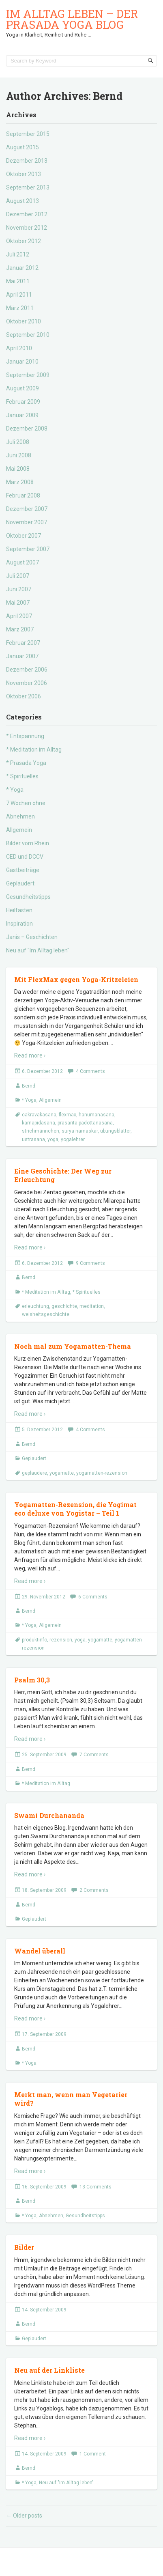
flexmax (67, 1115)
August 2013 (22, 201)
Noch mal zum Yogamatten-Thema (72, 1346)
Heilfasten (19, 910)
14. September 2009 (44, 2310)
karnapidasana (38, 1123)
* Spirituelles (22, 776)
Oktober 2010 (23, 321)
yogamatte (61, 1473)
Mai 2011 (18, 281)
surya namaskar (80, 1131)
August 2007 (22, 562)
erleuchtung (35, 1306)
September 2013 (27, 187)
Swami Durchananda (49, 1815)
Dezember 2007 (26, 509)
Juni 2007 (18, 589)
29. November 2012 (43, 1597)
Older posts (24, 2515)
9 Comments (90, 1263)
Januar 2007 (22, 656)
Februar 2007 (23, 643)
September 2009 (27, 375)
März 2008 (20, 482)
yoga (52, 1139)
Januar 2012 (22, 268)
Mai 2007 (18, 602)
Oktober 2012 (23, 241)
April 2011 (19, 294)
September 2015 (27, 134)
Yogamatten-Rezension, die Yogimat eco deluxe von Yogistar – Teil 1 (75, 1508)
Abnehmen (20, 816)
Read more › (29, 1055)
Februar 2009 (23, 401)
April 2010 (19, 348)
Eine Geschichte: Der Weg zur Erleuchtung (63, 1175)
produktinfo (34, 1640)
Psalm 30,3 (32, 1680)
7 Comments (94, 1755)
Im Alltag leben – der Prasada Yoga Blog (72, 19)
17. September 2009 (44, 2034)
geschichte (64, 1306)
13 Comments (95, 2187)
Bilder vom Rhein (27, 843)
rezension (60, 1640)
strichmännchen (40, 1131)
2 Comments (94, 1890)
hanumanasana (96, 1115)
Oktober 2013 (23, 174)
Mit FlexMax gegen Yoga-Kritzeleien (76, 979)
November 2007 (26, 522)
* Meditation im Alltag (34, 749)
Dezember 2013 (26, 160)
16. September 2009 (44, 2187)
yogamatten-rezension (101, 1473)
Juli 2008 (17, 442)
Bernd (28, 1086)
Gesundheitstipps (28, 897)
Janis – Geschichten (32, 937)
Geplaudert (20, 883)
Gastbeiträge (22, 870)
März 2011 (20, 308)
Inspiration (19, 923)
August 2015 (22, 147)
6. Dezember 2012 (42, 1071)
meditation (91, 1306)
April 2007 (19, 616)
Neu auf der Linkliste (49, 2370)
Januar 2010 (22, 361)
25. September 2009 (44, 1755)
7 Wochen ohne (25, 803)
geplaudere (34, 1473)
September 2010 (27, 335)
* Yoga (15, 789)
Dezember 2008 (26, 428)
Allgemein (19, 830)
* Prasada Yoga (26, 763)
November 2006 (26, 683)
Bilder (24, 2247)
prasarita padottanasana (85, 1123)
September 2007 (27, 549)
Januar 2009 (22, 415)
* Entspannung (25, 736)
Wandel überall (39, 1951)
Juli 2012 (17, 254)
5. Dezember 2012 (42, 1429)
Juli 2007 (17, 576)
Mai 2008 (18, 468)
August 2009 (22, 388)
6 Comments (92, 1597)
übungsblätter (115, 1131)
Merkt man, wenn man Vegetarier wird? (70, 2098)
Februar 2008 (23, 495)
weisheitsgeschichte (45, 1314)
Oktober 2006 (23, 696)
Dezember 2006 (26, 669)
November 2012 (26, 227)
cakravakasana (39, 1115)
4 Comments (90, 1071)
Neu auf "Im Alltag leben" (37, 950)
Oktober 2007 (23, 535)
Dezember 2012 (26, 214)
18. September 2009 (44, 1890)
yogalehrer (73, 1139)
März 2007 (20, 629)
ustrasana (33, 1139)
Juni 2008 (18, 455)
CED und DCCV (24, 856)
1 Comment (92, 2454)
